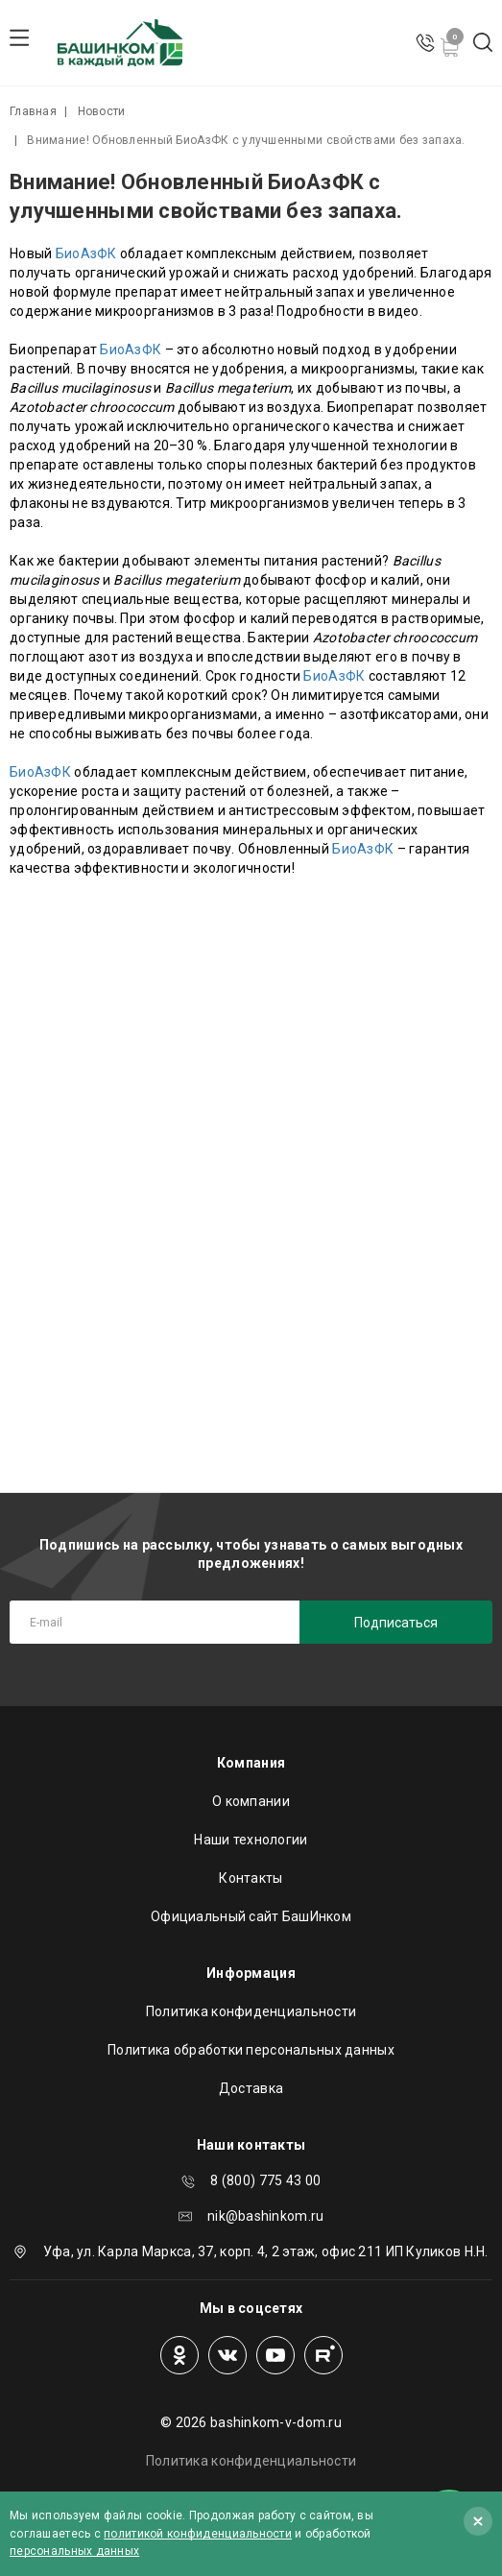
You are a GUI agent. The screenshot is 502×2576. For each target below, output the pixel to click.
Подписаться (396, 1622)
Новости (102, 111)
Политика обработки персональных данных (251, 2050)
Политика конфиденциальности (251, 2011)
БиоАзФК (86, 253)
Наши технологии (250, 1839)
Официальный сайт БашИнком (251, 1916)
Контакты (250, 1878)
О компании (251, 1801)
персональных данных (74, 2551)
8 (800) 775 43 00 (265, 2180)
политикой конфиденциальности (198, 2533)
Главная (33, 111)
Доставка (251, 2088)
